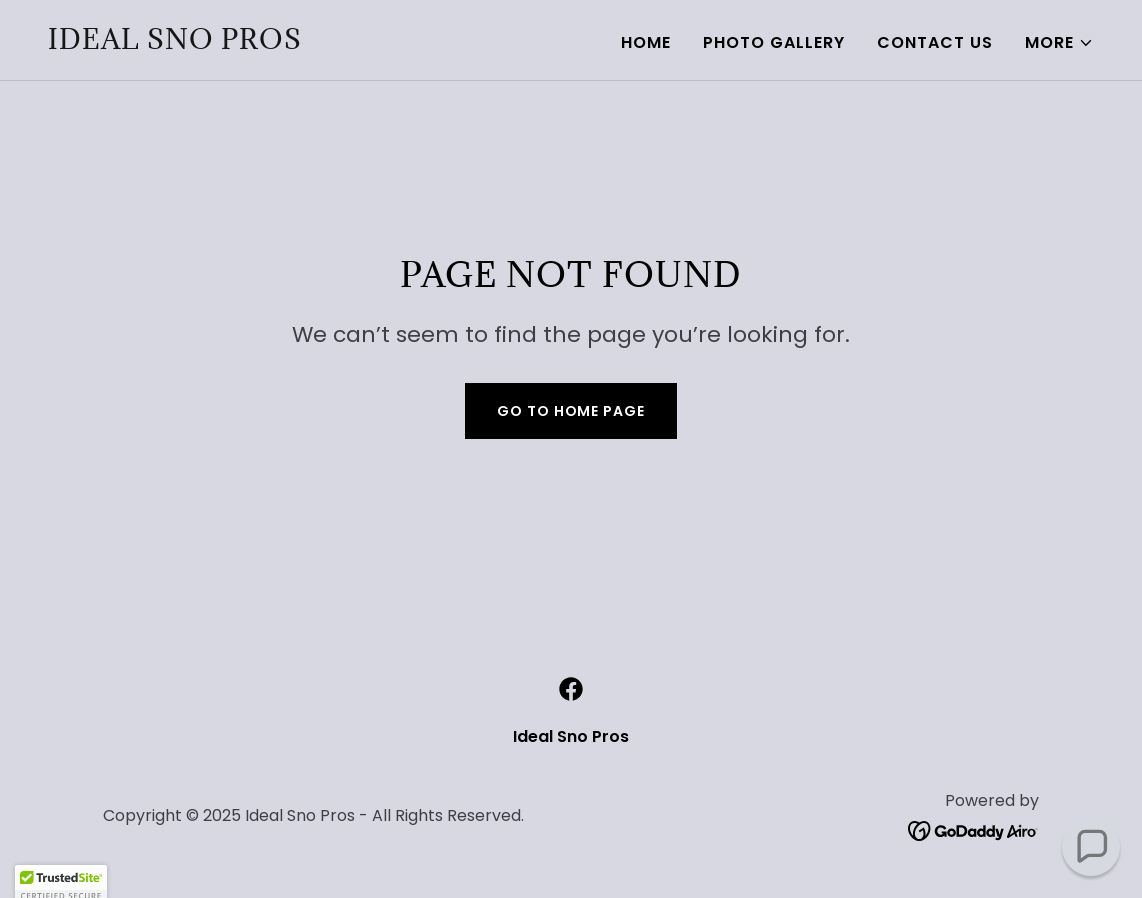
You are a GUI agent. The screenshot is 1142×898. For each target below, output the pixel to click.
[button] (1059, 43)
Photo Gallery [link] (774, 42)
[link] (175, 43)
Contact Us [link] (935, 42)
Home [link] (646, 42)
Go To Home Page (570, 411)
